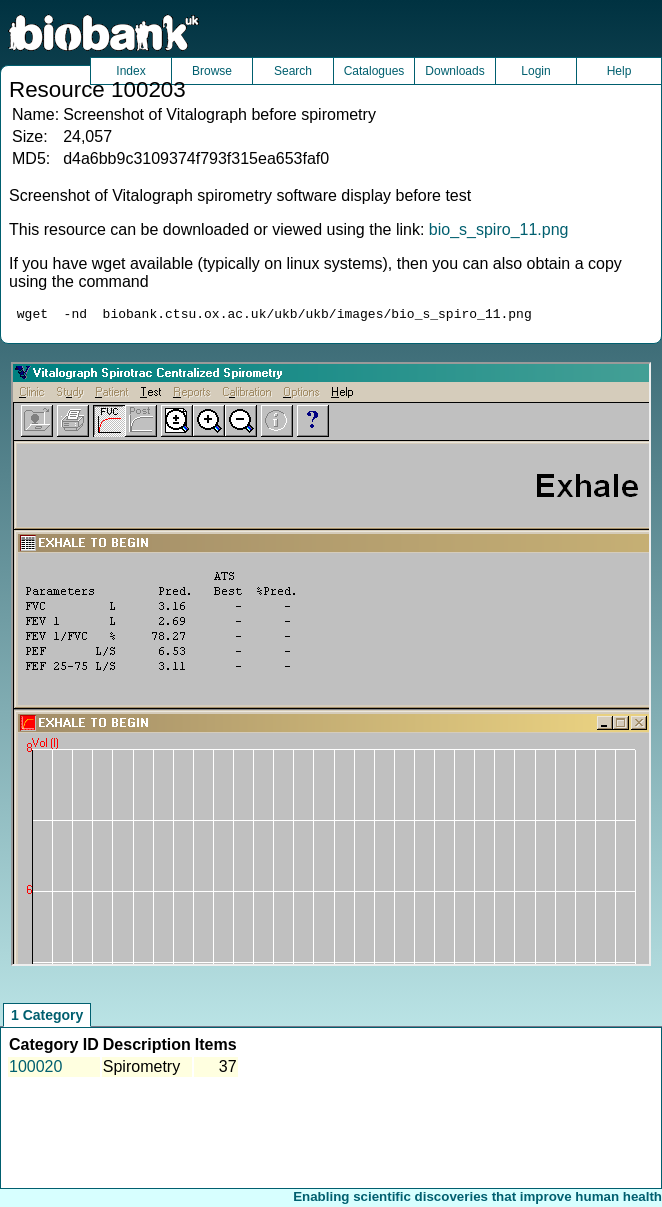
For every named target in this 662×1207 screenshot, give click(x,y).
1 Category (47, 1018)
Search (293, 71)
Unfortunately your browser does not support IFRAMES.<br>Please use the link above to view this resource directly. (331, 667)
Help (619, 71)
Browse (212, 71)
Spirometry (141, 1069)
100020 (35, 1069)
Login (535, 71)
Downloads (454, 71)
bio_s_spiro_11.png (499, 229)
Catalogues (374, 71)
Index (130, 71)
